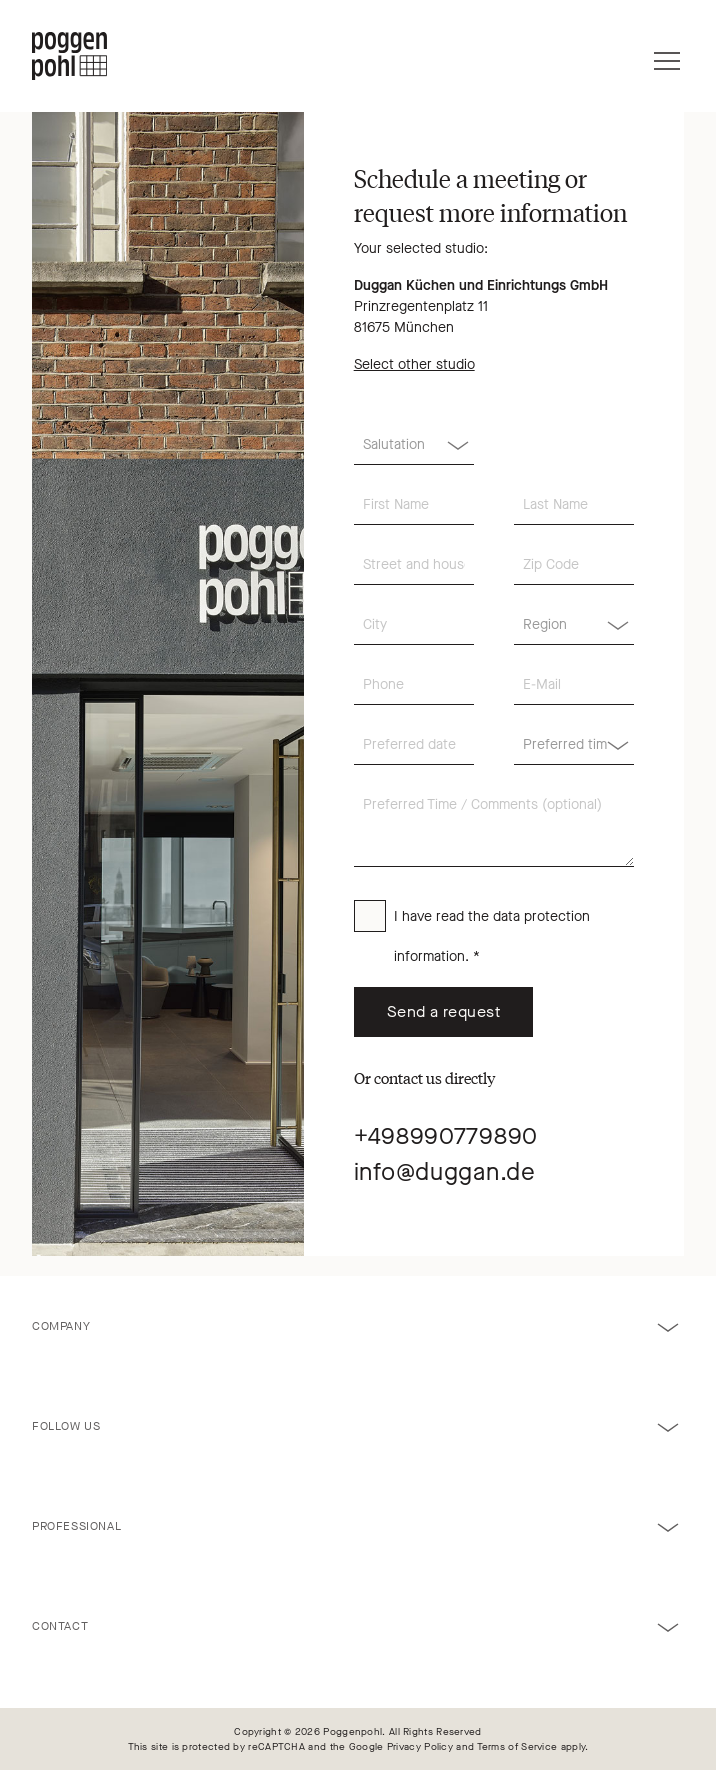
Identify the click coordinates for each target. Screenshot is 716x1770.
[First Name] (414, 505)
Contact (60, 1626)
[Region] (574, 625)
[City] (414, 625)
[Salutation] (414, 445)
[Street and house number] (414, 565)
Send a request (444, 1011)
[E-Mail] (574, 685)
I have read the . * (492, 936)
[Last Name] (574, 505)
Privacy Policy (420, 1746)
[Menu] (667, 56)
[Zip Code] (574, 565)
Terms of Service (517, 1746)
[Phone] (414, 685)
